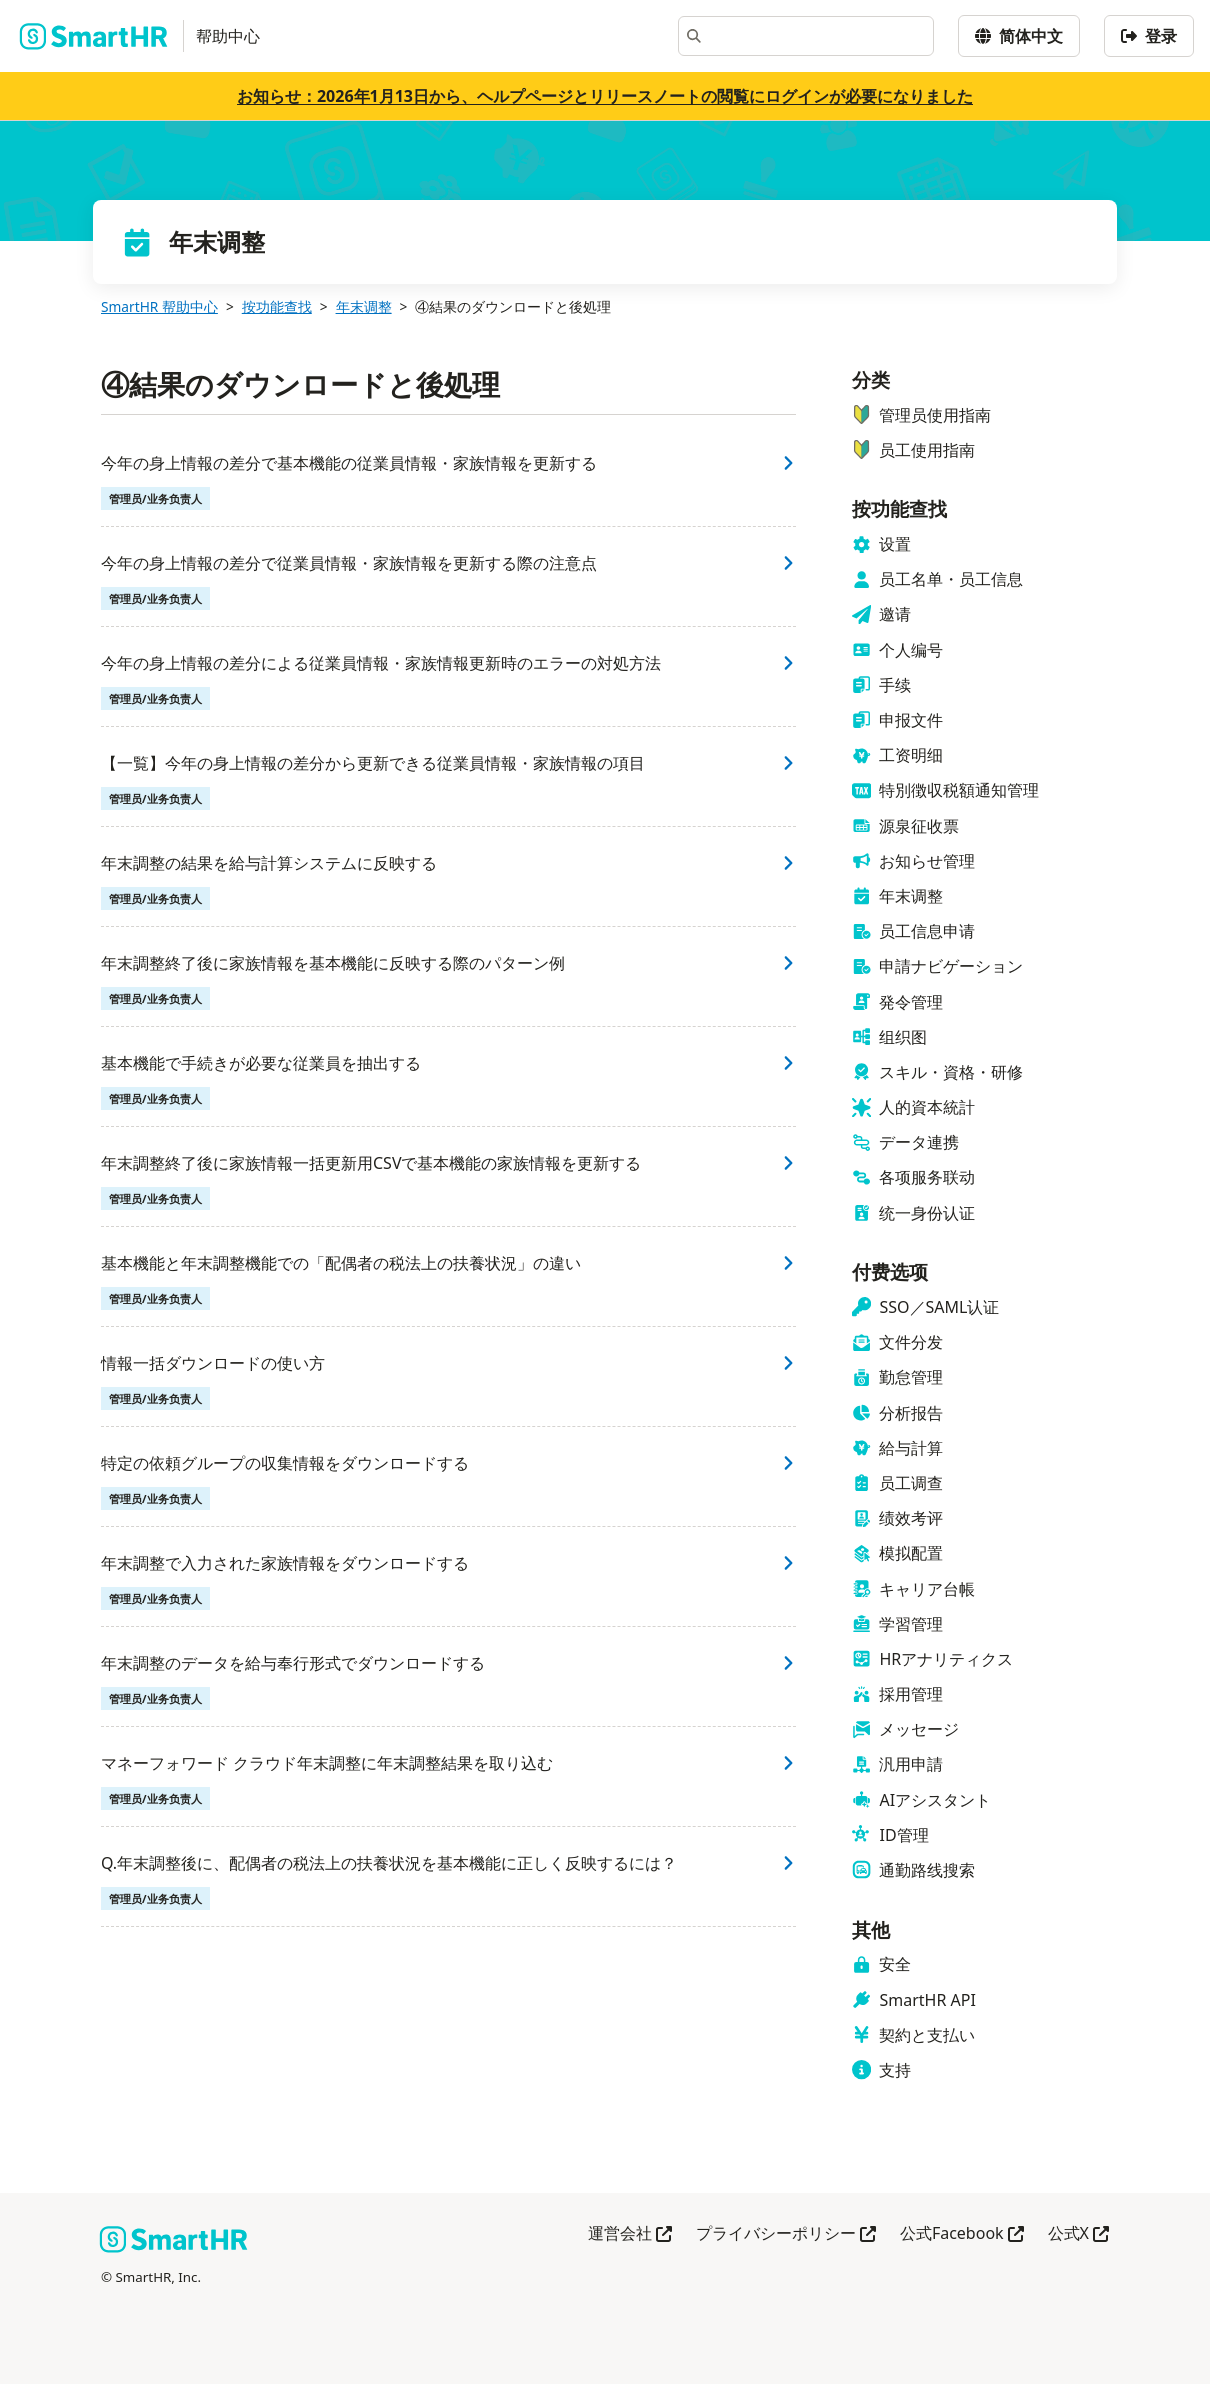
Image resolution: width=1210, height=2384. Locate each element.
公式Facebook (962, 2234)
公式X (1078, 2234)
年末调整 (364, 306)
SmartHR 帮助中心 (159, 306)
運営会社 (630, 2234)
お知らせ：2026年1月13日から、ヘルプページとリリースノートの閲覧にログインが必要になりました (605, 96)
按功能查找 (277, 306)
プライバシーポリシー (786, 2234)
